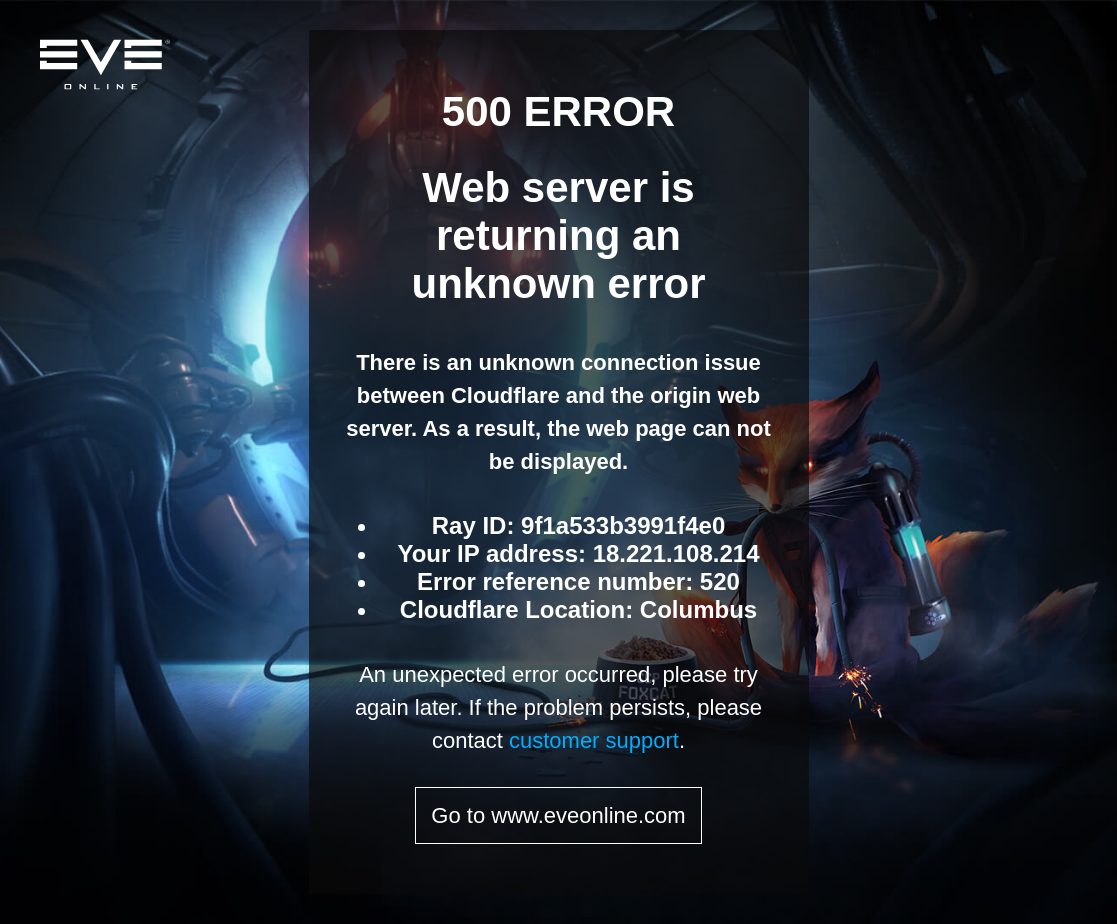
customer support (594, 740)
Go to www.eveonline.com (558, 815)
